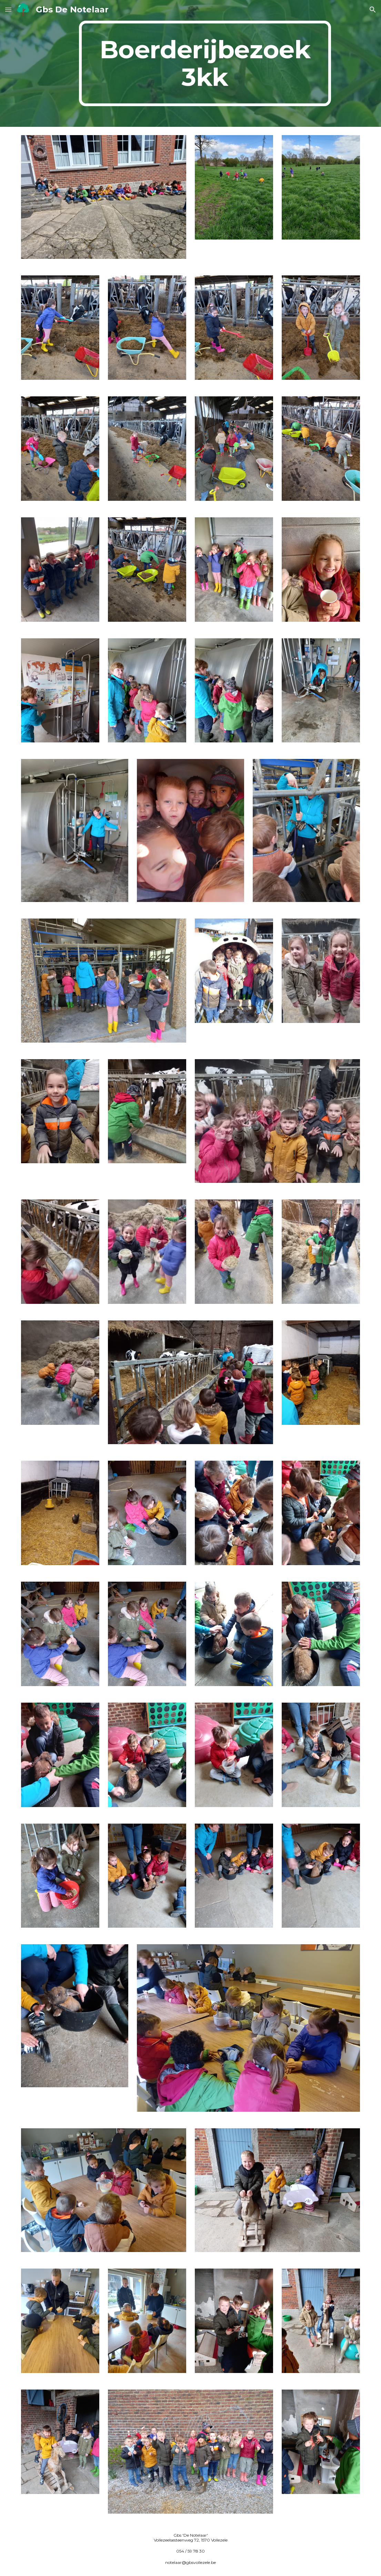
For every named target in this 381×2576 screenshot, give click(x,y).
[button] (8, 9)
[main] (205, 63)
